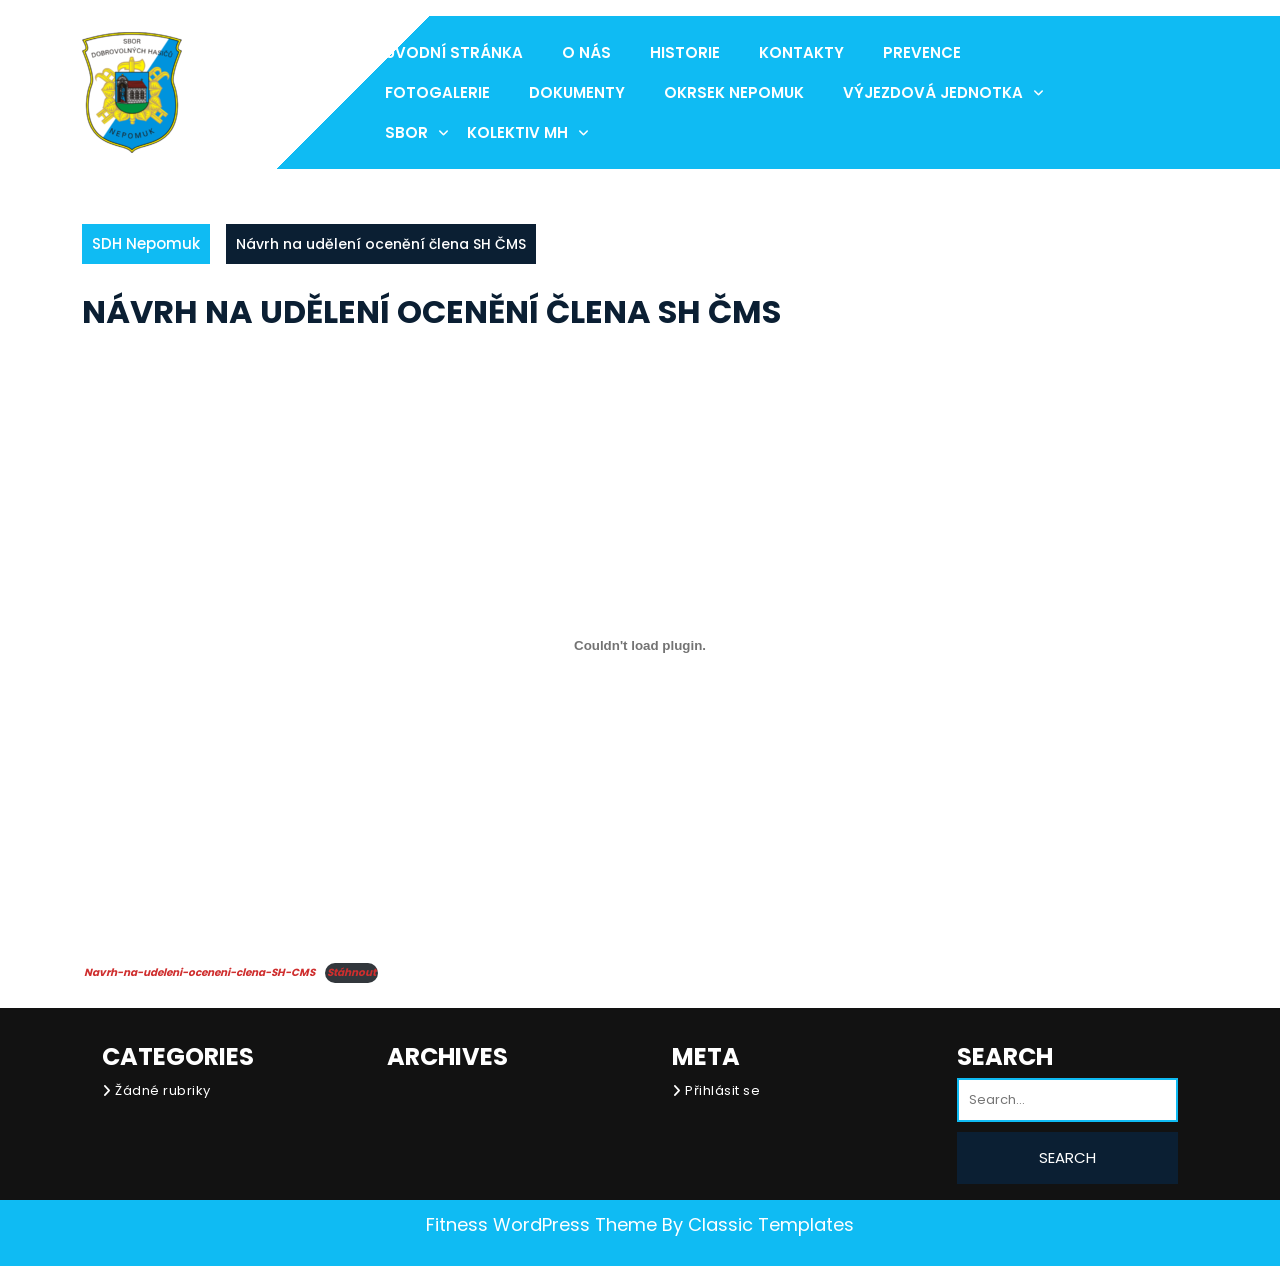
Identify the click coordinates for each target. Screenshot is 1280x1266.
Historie (685, 52)
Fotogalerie (437, 92)
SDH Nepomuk (146, 243)
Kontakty (801, 52)
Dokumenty (577, 92)
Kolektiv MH (517, 132)
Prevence (922, 52)
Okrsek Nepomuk (734, 92)
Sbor (406, 132)
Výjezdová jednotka (933, 92)
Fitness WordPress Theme (541, 1224)
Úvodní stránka (454, 52)
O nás (586, 52)
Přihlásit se (722, 1090)
